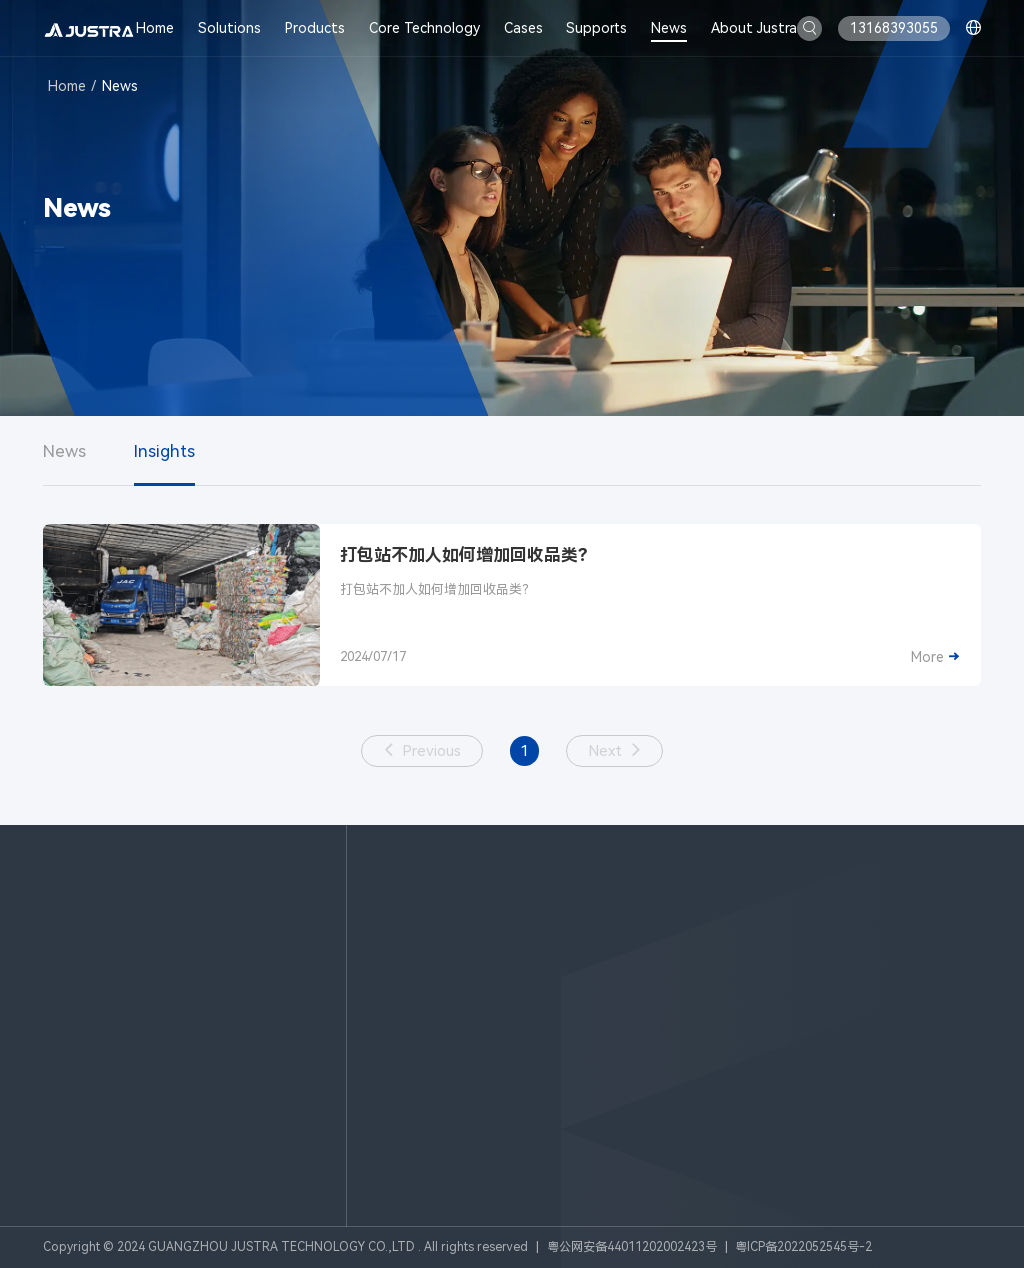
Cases (523, 28)
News (669, 28)
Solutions (229, 28)
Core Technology (424, 28)
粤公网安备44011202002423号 (632, 1247)
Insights (164, 451)
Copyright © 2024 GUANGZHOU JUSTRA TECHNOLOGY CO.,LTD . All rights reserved (285, 1247)
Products (315, 28)
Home (155, 28)
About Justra (754, 28)
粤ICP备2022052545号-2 (803, 1247)
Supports (596, 28)
